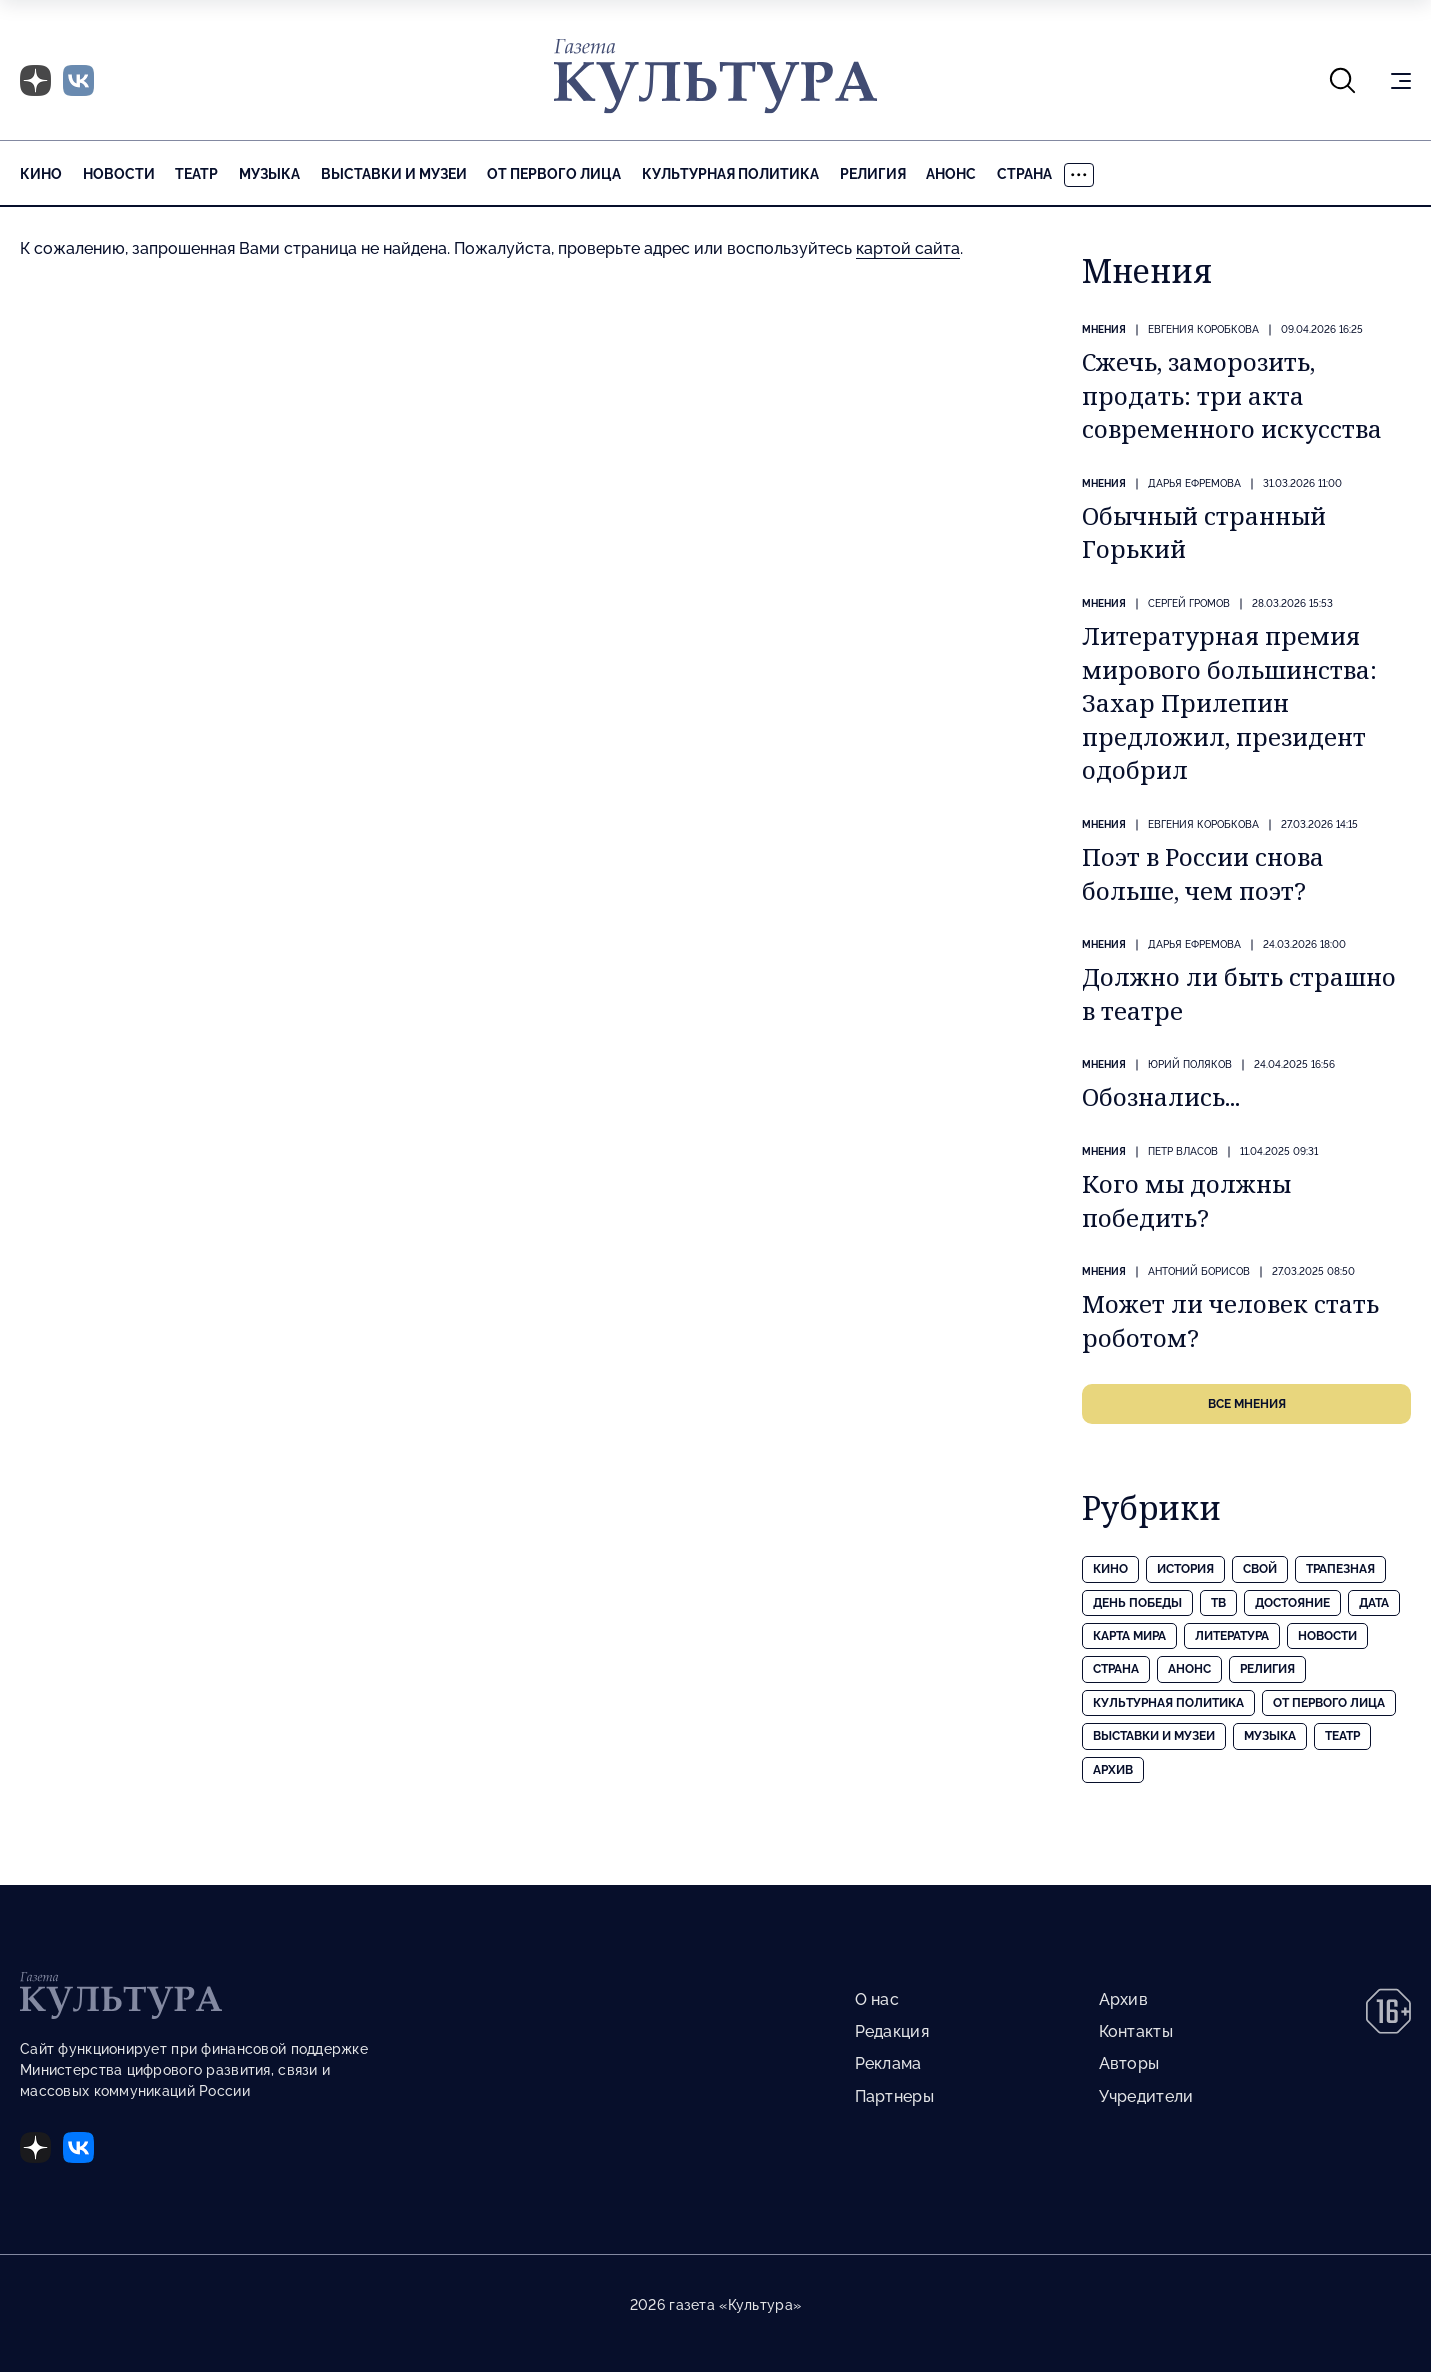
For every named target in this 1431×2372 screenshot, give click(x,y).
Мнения (1104, 329)
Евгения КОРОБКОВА (1203, 329)
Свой (1260, 1569)
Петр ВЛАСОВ (1183, 1151)
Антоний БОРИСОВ (1199, 1271)
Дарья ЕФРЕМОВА (1194, 483)
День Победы (1137, 1603)
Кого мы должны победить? (1186, 1200)
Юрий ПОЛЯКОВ (1190, 1064)
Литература (1232, 1636)
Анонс (951, 174)
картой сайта (908, 248)
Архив (1113, 1770)
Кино (41, 174)
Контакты (1136, 2031)
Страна (1024, 174)
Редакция (892, 2031)
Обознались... (1161, 1096)
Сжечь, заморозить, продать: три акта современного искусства (1232, 395)
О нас (877, 1999)
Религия (873, 174)
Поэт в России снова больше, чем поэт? (1203, 873)
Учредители (1146, 2096)
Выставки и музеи (394, 174)
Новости (119, 174)
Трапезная (1340, 1569)
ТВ (1218, 1603)
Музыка (269, 174)
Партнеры (894, 2096)
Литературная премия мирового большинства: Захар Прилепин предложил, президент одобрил (1229, 702)
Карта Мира (1129, 1636)
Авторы (1129, 2063)
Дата (1374, 1603)
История (1185, 1569)
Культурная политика (730, 174)
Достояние (1292, 1603)
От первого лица (554, 174)
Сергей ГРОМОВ (1189, 603)
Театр (196, 174)
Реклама (888, 2063)
